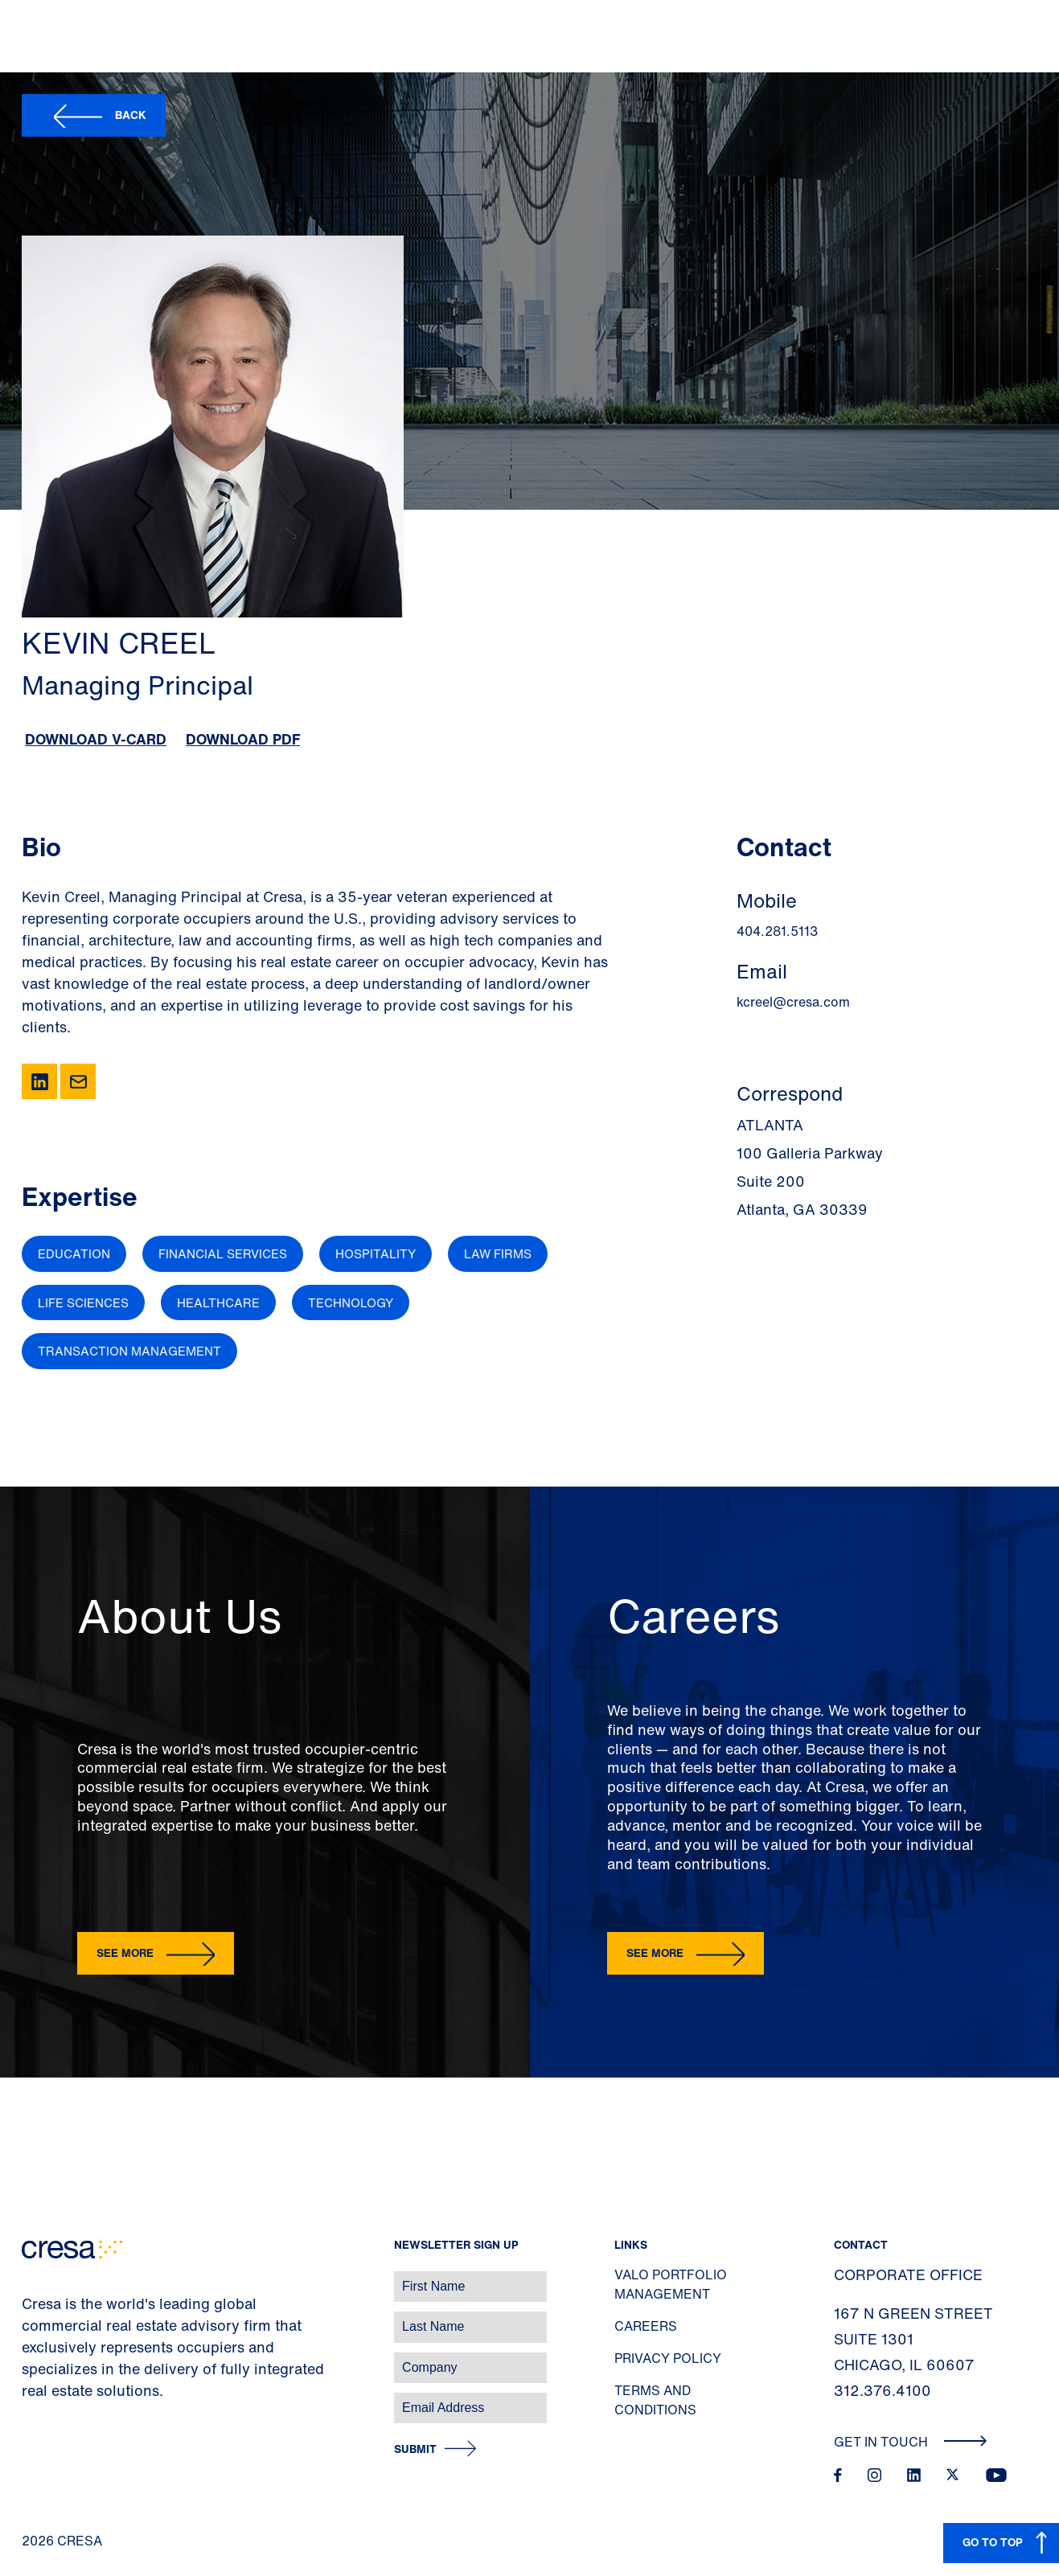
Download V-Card (95, 738)
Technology (350, 1302)
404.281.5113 (777, 931)
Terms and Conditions (655, 2400)
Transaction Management (129, 1351)
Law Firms (498, 1253)
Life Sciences (83, 1302)
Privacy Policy (667, 2358)
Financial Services (222, 1253)
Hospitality (375, 1253)
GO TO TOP (993, 2541)
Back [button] (130, 114)
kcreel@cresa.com (793, 1001)
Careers (645, 2326)
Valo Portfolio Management (670, 2284)
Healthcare (218, 1302)
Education (74, 1253)
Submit (415, 2449)
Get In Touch (910, 2441)
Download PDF (243, 738)
